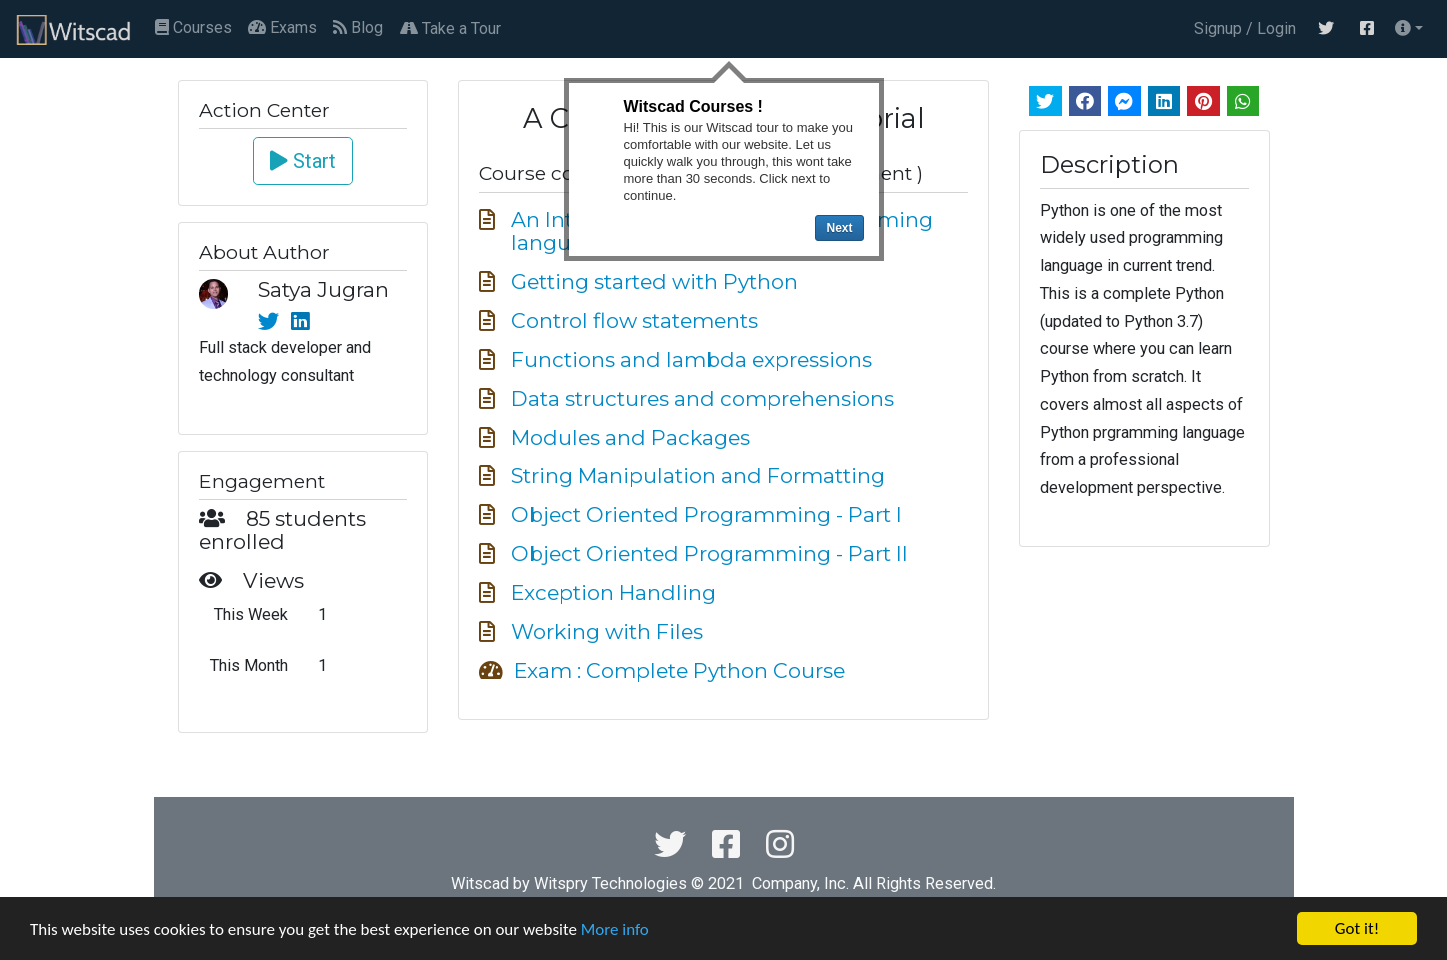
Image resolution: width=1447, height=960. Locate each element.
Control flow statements (634, 320)
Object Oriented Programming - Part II (709, 553)
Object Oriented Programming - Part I (706, 514)
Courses (193, 27)
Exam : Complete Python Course (679, 670)
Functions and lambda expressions (691, 359)
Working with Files (607, 631)
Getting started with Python (654, 281)
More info (615, 929)
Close (867, 95)
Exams (282, 27)
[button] (1409, 29)
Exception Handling (613, 592)
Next (839, 228)
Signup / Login (1241, 28)
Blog (358, 27)
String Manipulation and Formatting (698, 475)
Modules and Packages (630, 437)
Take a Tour (450, 28)
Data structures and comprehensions (702, 398)
